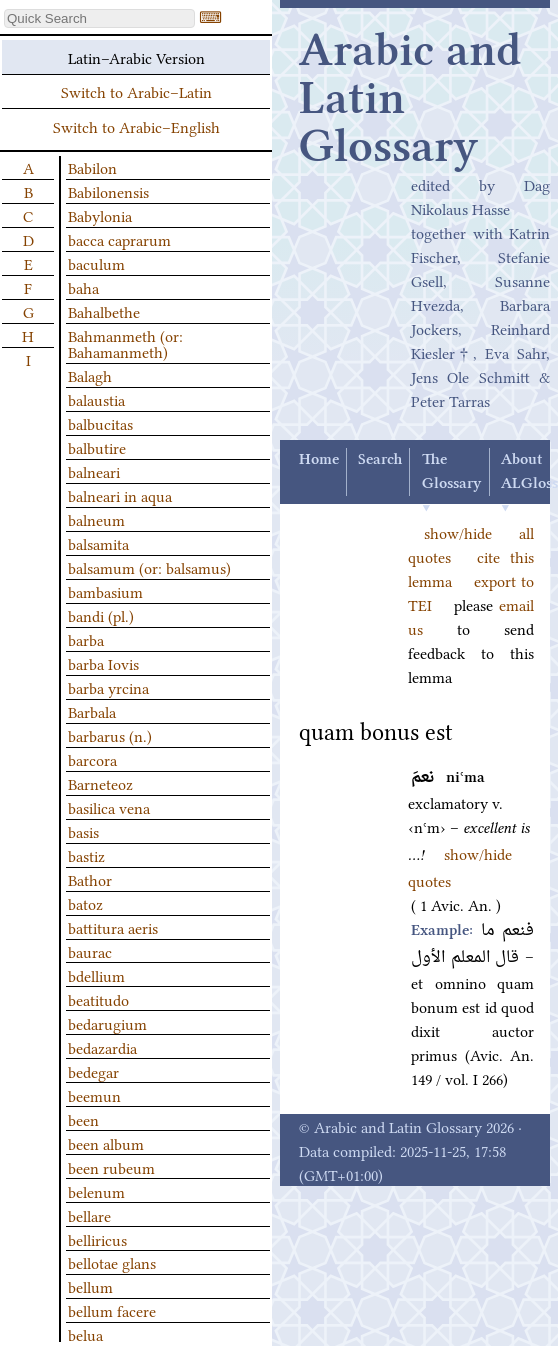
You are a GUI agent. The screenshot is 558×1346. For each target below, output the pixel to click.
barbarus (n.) (110, 735)
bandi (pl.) (101, 615)
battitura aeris (113, 927)
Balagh (90, 375)
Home (319, 460)
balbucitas (100, 423)
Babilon (92, 167)
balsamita (98, 543)
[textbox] (99, 18)
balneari (94, 471)
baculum (96, 263)
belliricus (97, 1239)
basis (83, 831)
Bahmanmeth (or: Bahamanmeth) (125, 343)
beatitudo (98, 999)
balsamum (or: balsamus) (149, 567)
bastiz (86, 855)
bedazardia (102, 1047)
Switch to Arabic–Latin (136, 91)
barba (86, 639)
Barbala (92, 711)
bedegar (93, 1071)
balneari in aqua (120, 495)
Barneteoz (100, 783)
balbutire (97, 447)
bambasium (105, 591)
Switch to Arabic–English (136, 126)
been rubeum (111, 1167)
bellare (89, 1215)
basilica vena (109, 807)
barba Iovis (103, 663)
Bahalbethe (104, 311)
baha (83, 287)
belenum (96, 1191)
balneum (96, 519)
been (83, 1119)
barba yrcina (108, 687)
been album (106, 1143)
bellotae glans (112, 1262)
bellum (90, 1286)
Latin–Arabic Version (136, 57)
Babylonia (100, 215)
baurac (90, 951)
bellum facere (112, 1310)
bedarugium (107, 1023)
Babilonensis (108, 191)
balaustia (96, 399)
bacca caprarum (119, 239)
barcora (92, 759)
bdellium (96, 975)
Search (380, 460)
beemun (94, 1095)
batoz (85, 903)
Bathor (90, 879)
